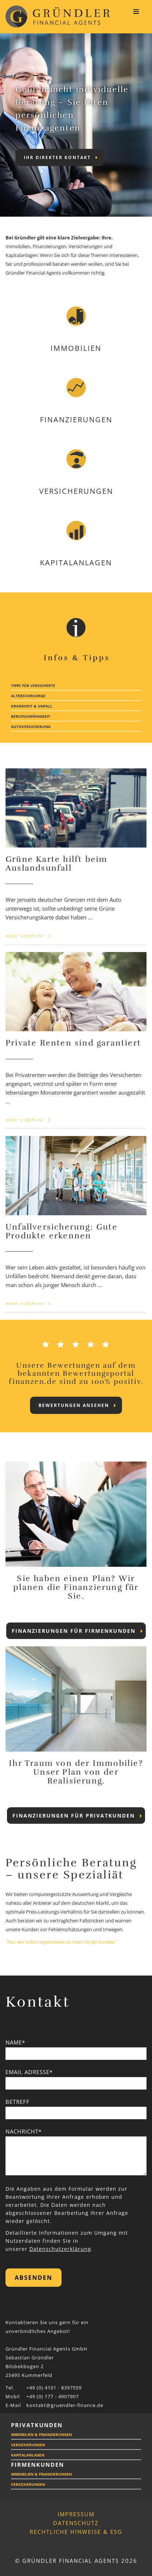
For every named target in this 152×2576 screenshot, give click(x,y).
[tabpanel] (76, 125)
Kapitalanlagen (27, 2455)
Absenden (33, 2278)
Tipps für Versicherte (33, 685)
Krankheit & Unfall (31, 706)
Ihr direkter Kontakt (61, 157)
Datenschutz (76, 2523)
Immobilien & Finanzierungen (41, 2434)
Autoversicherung (31, 726)
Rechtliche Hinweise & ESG (76, 2531)
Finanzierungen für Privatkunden (77, 1815)
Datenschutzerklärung (60, 2248)
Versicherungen (28, 2444)
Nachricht (23, 2131)
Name (15, 2042)
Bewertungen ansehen (77, 1405)
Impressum (76, 2514)
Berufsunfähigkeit (30, 716)
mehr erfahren (28, 936)
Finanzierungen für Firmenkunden (77, 1630)
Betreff (17, 2101)
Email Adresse (29, 2072)
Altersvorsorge (28, 695)
